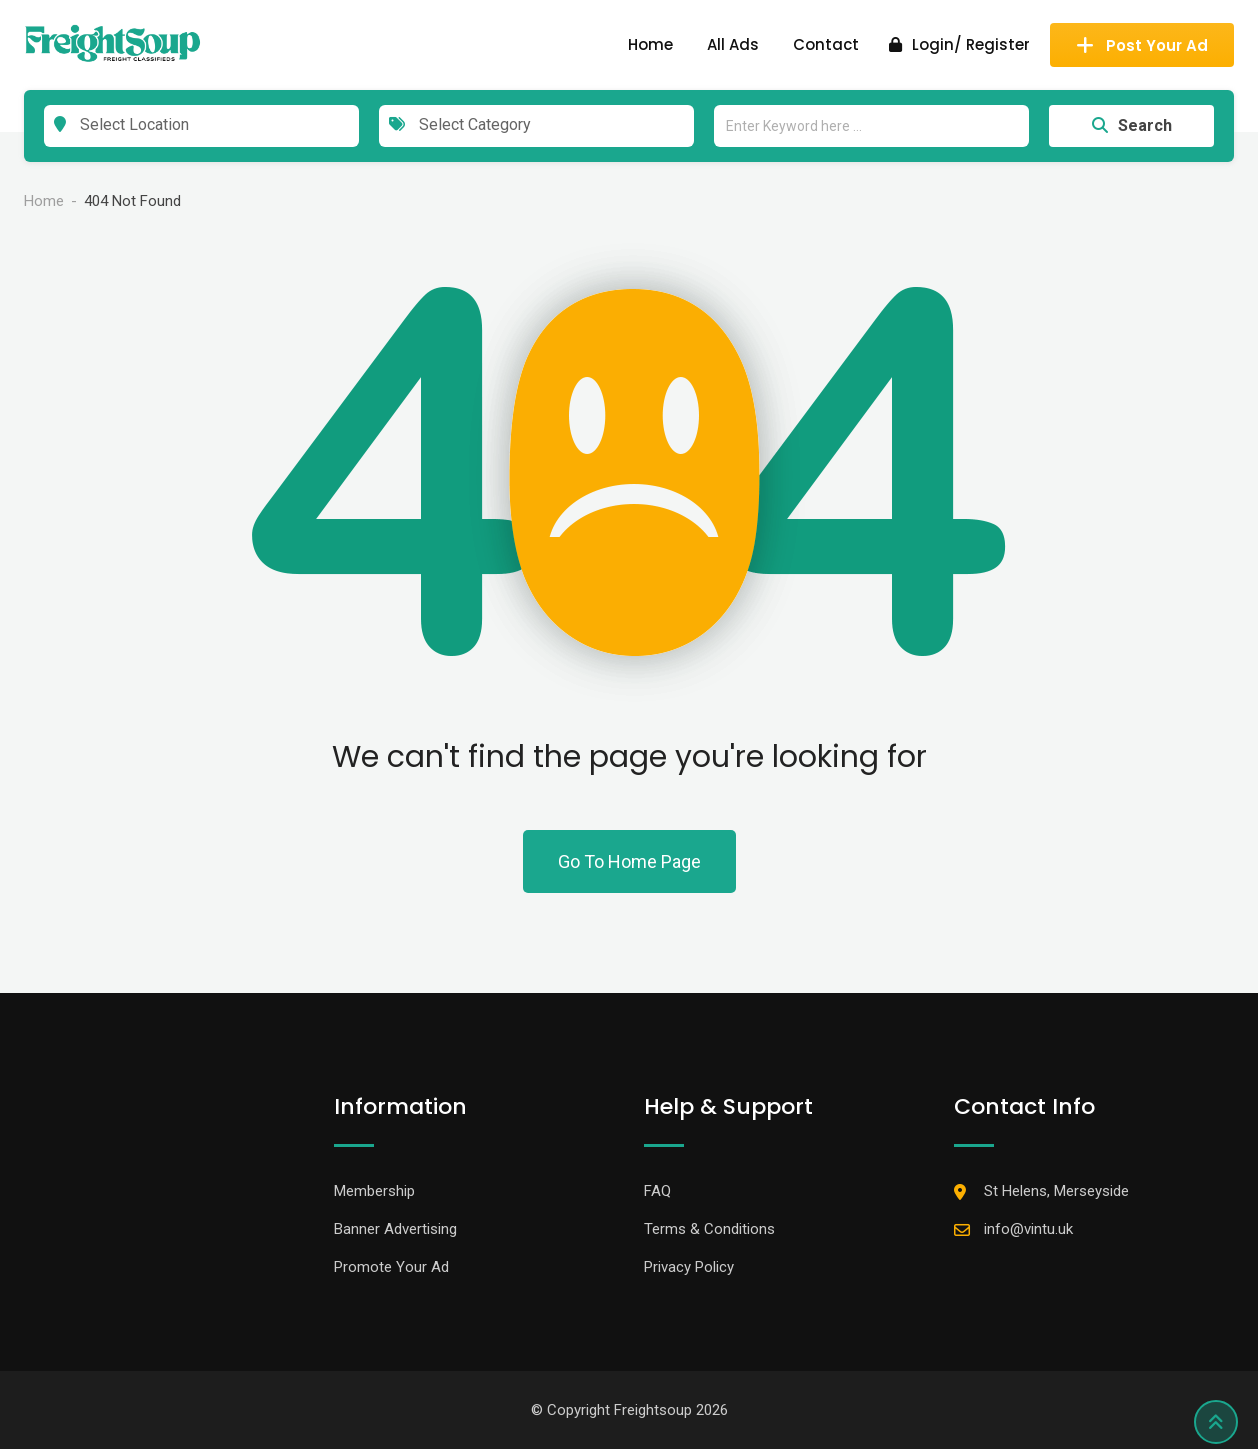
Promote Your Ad (391, 1267)
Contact (826, 44)
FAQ (657, 1191)
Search (1132, 125)
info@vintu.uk (1028, 1229)
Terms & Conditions (709, 1229)
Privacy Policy (689, 1267)
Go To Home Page (629, 861)
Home (650, 44)
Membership (374, 1191)
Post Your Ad (1142, 45)
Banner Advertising (395, 1229)
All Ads (733, 44)
